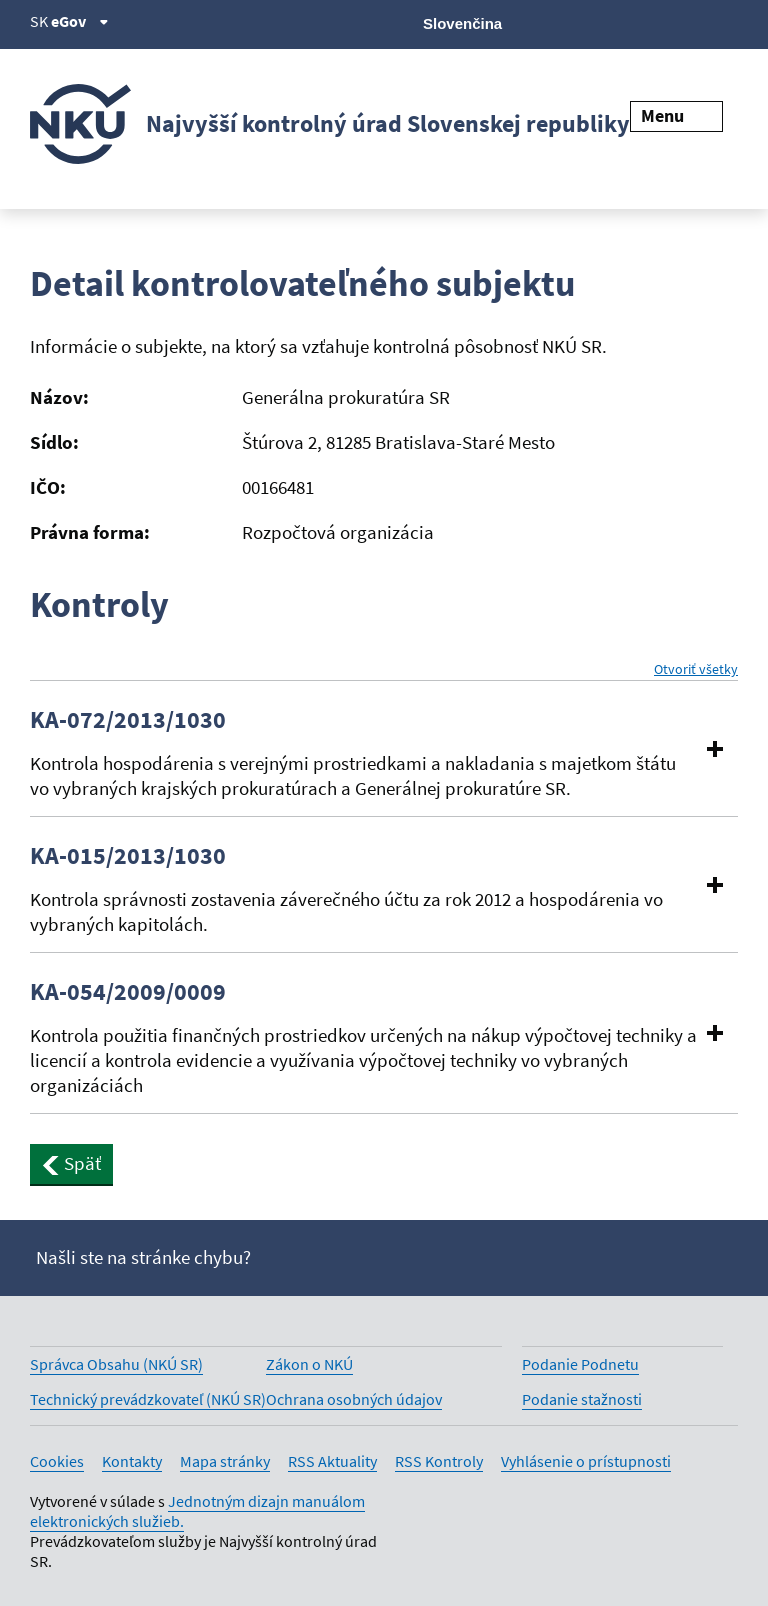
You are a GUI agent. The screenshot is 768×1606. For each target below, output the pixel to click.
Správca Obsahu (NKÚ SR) (116, 1364)
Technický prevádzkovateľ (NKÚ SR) (148, 1399)
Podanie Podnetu (580, 1364)
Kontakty (132, 1461)
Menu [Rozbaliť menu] (676, 115)
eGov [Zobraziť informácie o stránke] (80, 21)
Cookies (57, 1461)
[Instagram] (725, 22)
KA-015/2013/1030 (128, 856)
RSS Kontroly (439, 1461)
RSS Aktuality (332, 1461)
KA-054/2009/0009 (128, 992)
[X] (590, 22)
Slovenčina (462, 23)
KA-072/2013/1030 (128, 720)
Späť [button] (71, 1163)
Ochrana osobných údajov (354, 1399)
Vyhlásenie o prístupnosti (586, 1461)
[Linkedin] (691, 22)
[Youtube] (658, 22)
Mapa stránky (225, 1461)
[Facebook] (624, 22)
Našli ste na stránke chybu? (143, 1257)
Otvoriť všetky (696, 669)
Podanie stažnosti (582, 1399)
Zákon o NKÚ (309, 1364)
